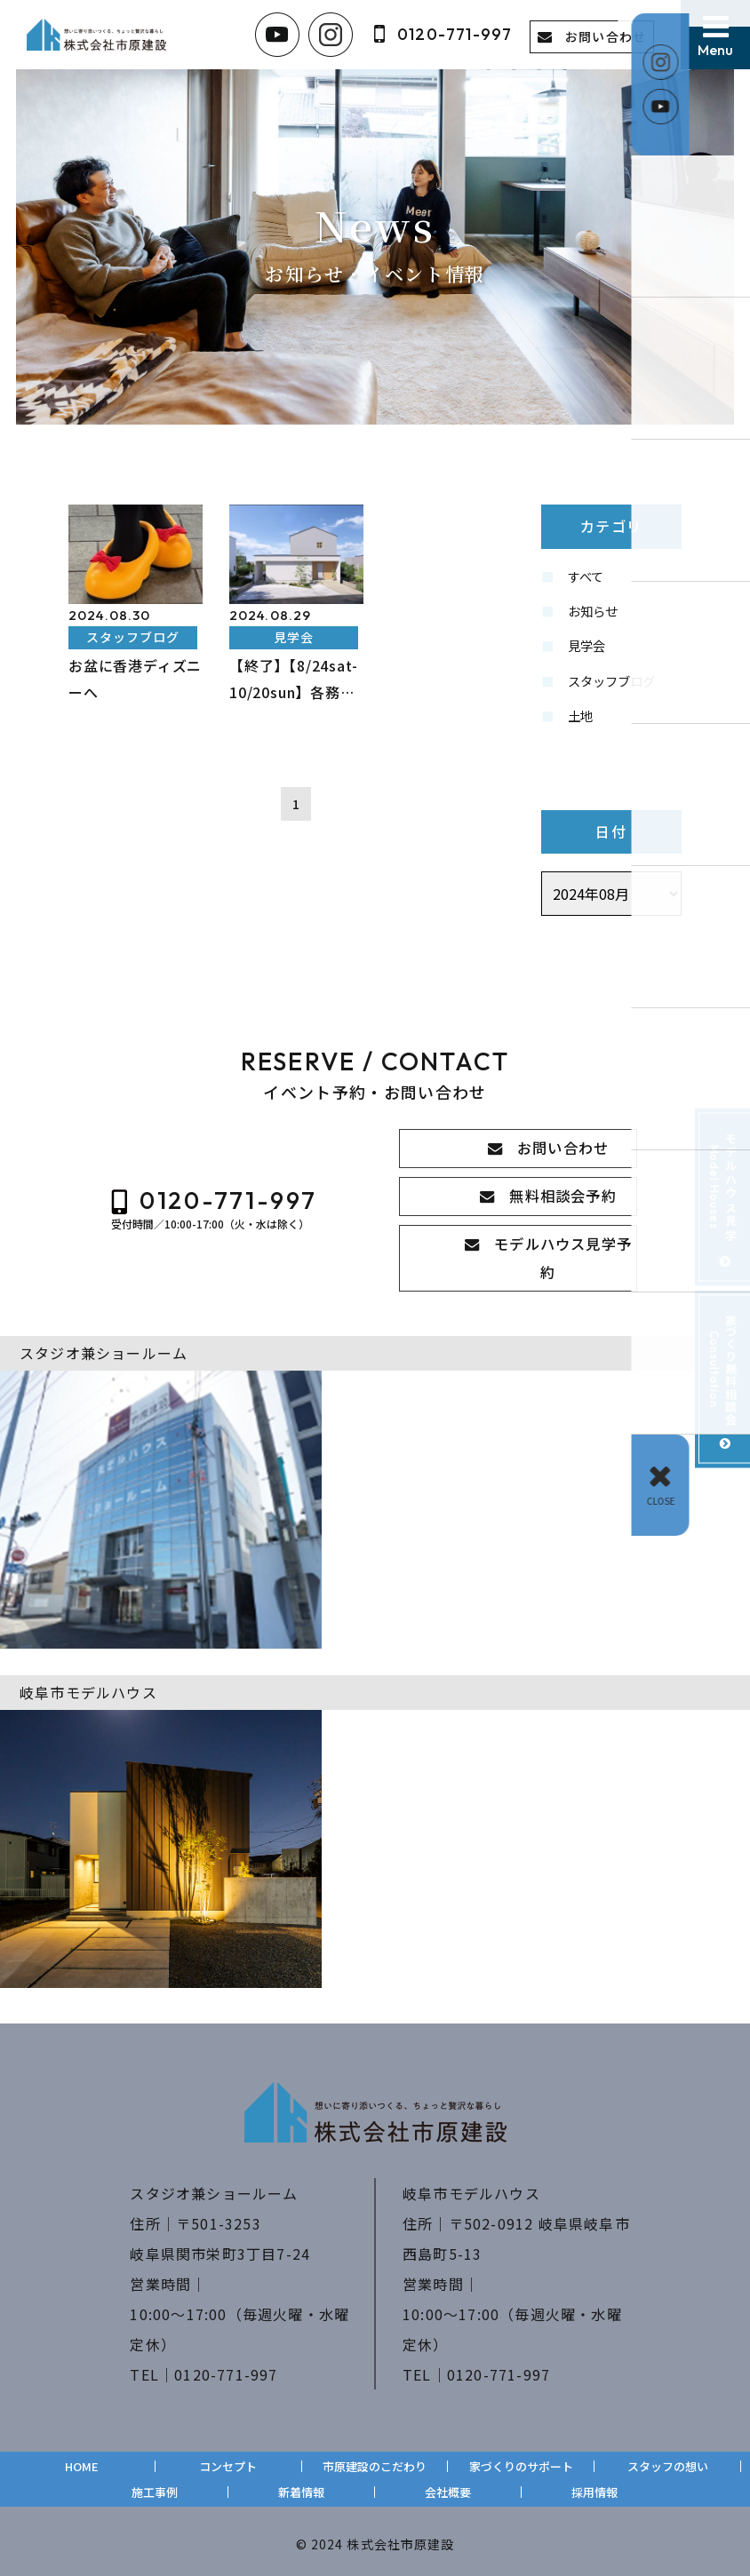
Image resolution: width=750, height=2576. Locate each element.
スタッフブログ (617, 689)
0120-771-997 (225, 2367)
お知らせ (596, 614)
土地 (582, 726)
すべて (588, 577)
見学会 (589, 652)
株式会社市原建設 (400, 2537)
